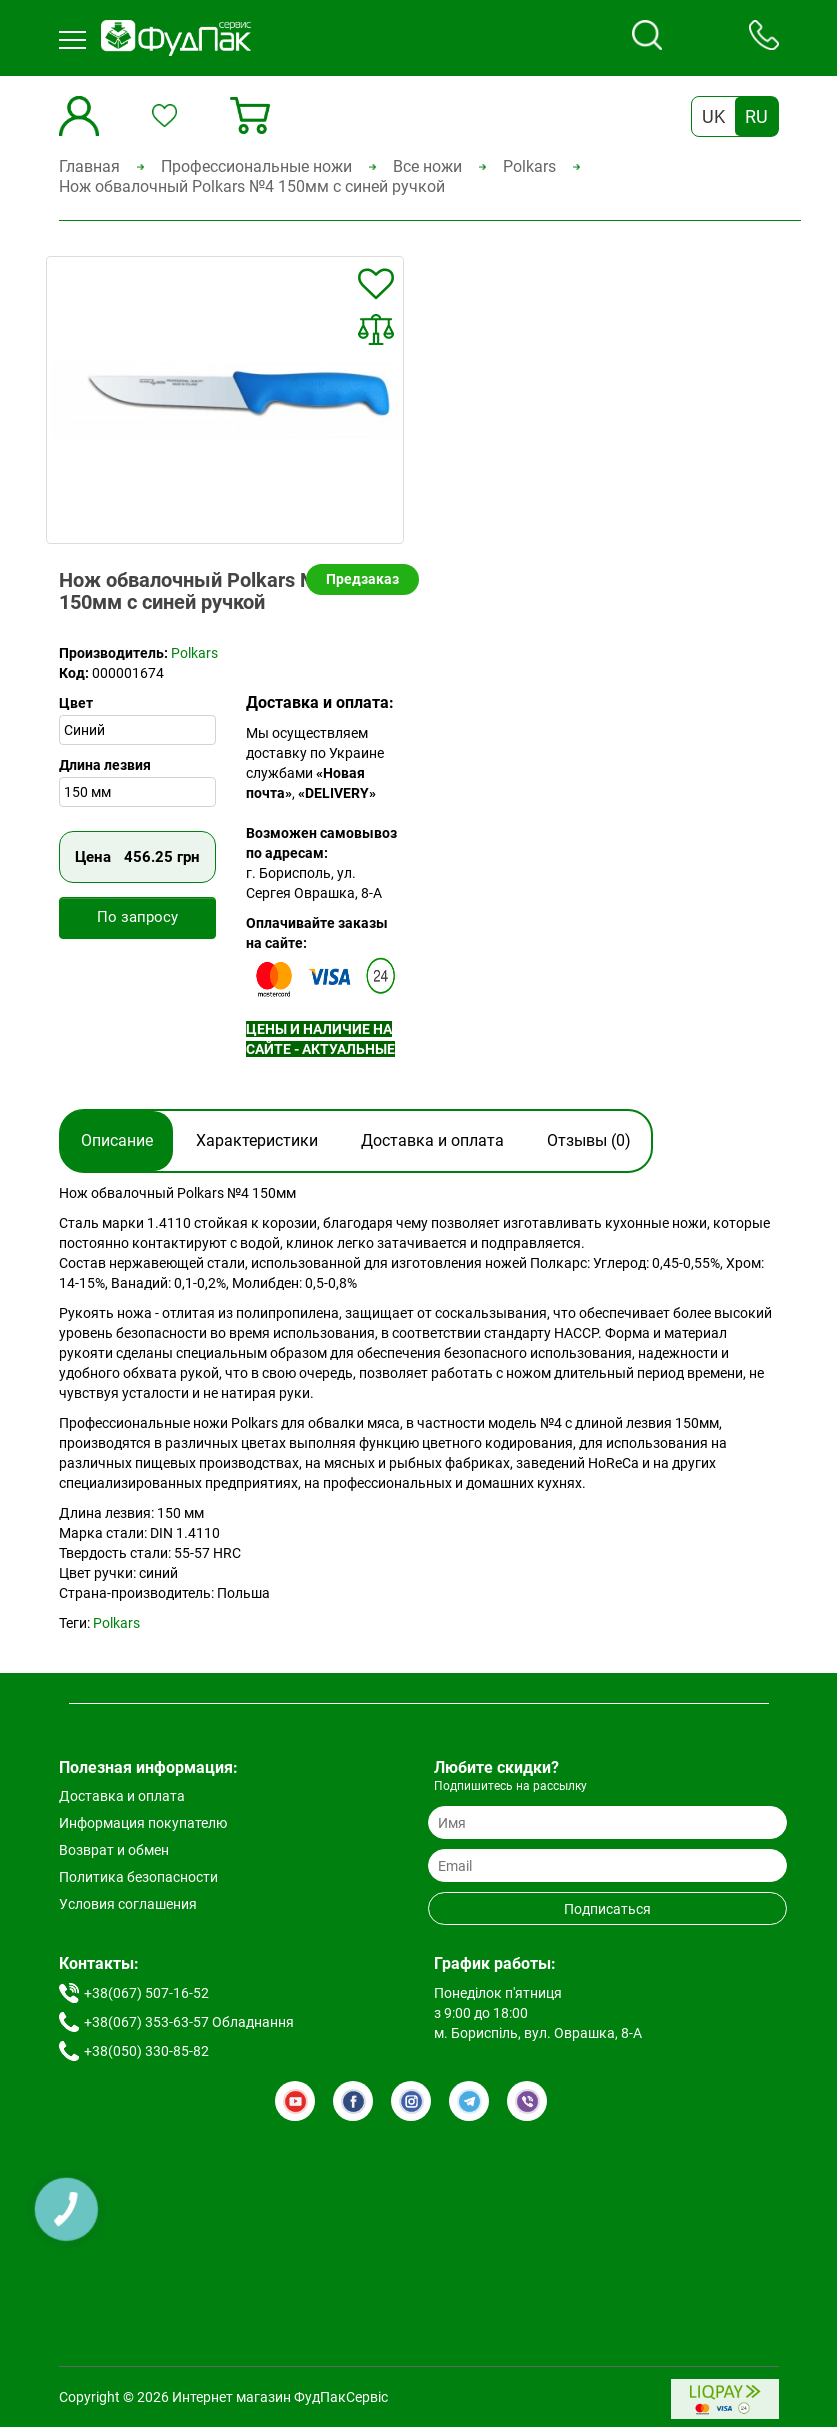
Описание (117, 1140)
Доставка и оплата (432, 1140)
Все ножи (427, 166)
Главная (89, 166)
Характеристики (257, 1140)
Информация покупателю (143, 1823)
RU (756, 116)
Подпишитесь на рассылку (510, 1786)
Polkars (529, 166)
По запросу (137, 917)
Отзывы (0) (589, 1140)
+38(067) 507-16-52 (146, 1993)
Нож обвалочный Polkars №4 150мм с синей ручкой (252, 186)
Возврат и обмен (114, 1850)
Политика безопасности (138, 1877)
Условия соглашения (128, 1904)
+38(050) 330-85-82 (146, 2051)
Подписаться (607, 1909)
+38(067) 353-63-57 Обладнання (189, 2022)
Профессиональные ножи (256, 166)
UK (713, 116)
